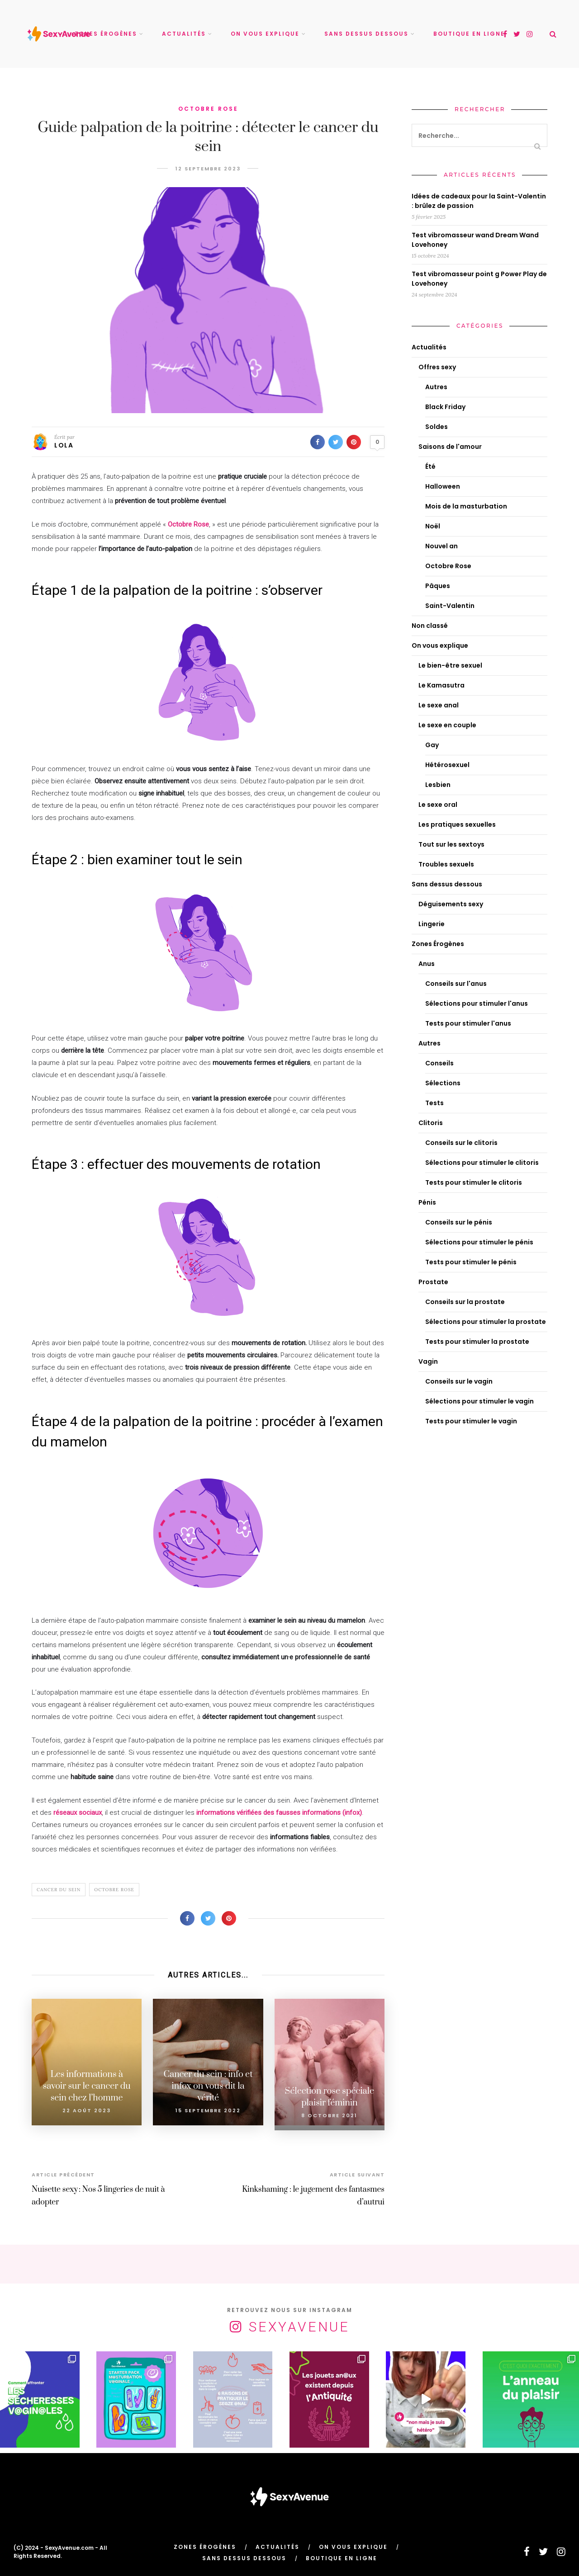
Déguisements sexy (450, 904)
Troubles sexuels (446, 864)
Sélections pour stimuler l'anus (476, 1003)
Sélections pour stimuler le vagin (479, 1401)
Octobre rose (114, 1890)
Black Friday (445, 406)
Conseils (439, 1063)
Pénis (427, 1202)
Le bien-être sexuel (450, 665)
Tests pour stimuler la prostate (477, 1341)
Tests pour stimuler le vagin (471, 1421)
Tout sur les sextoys (451, 844)
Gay (432, 744)
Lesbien (438, 784)
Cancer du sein (59, 1890)
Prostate (433, 1281)
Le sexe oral (437, 804)
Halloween (442, 486)
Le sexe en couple (447, 725)
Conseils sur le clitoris (461, 1142)
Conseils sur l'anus (456, 983)
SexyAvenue (299, 2322)
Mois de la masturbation (466, 506)
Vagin (428, 1361)
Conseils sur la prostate (465, 1301)
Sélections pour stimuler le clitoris (482, 1162)
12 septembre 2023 (208, 168)
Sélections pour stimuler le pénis (479, 1242)
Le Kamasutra (441, 685)
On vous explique (265, 34)
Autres (436, 386)
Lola (63, 445)
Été (430, 466)
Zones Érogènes (106, 34)
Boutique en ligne (469, 34)
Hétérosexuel (447, 764)
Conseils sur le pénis (458, 1222)
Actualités (184, 34)
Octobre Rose (208, 109)
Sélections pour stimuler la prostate (485, 1321)
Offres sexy (437, 367)
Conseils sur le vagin (459, 1381)
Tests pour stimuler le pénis (471, 1262)
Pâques (437, 585)
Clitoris (430, 1122)
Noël (432, 526)
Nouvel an (441, 546)
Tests (434, 1102)
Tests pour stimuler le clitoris (473, 1182)
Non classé (430, 625)
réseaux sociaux (77, 1812)
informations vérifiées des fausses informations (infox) (279, 1812)
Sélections (442, 1083)
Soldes (436, 426)
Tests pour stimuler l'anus (468, 1023)
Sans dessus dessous (366, 34)
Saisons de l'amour (450, 446)
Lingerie (431, 923)
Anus (426, 963)
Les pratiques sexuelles (457, 824)
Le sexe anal (438, 705)
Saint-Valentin (450, 605)
